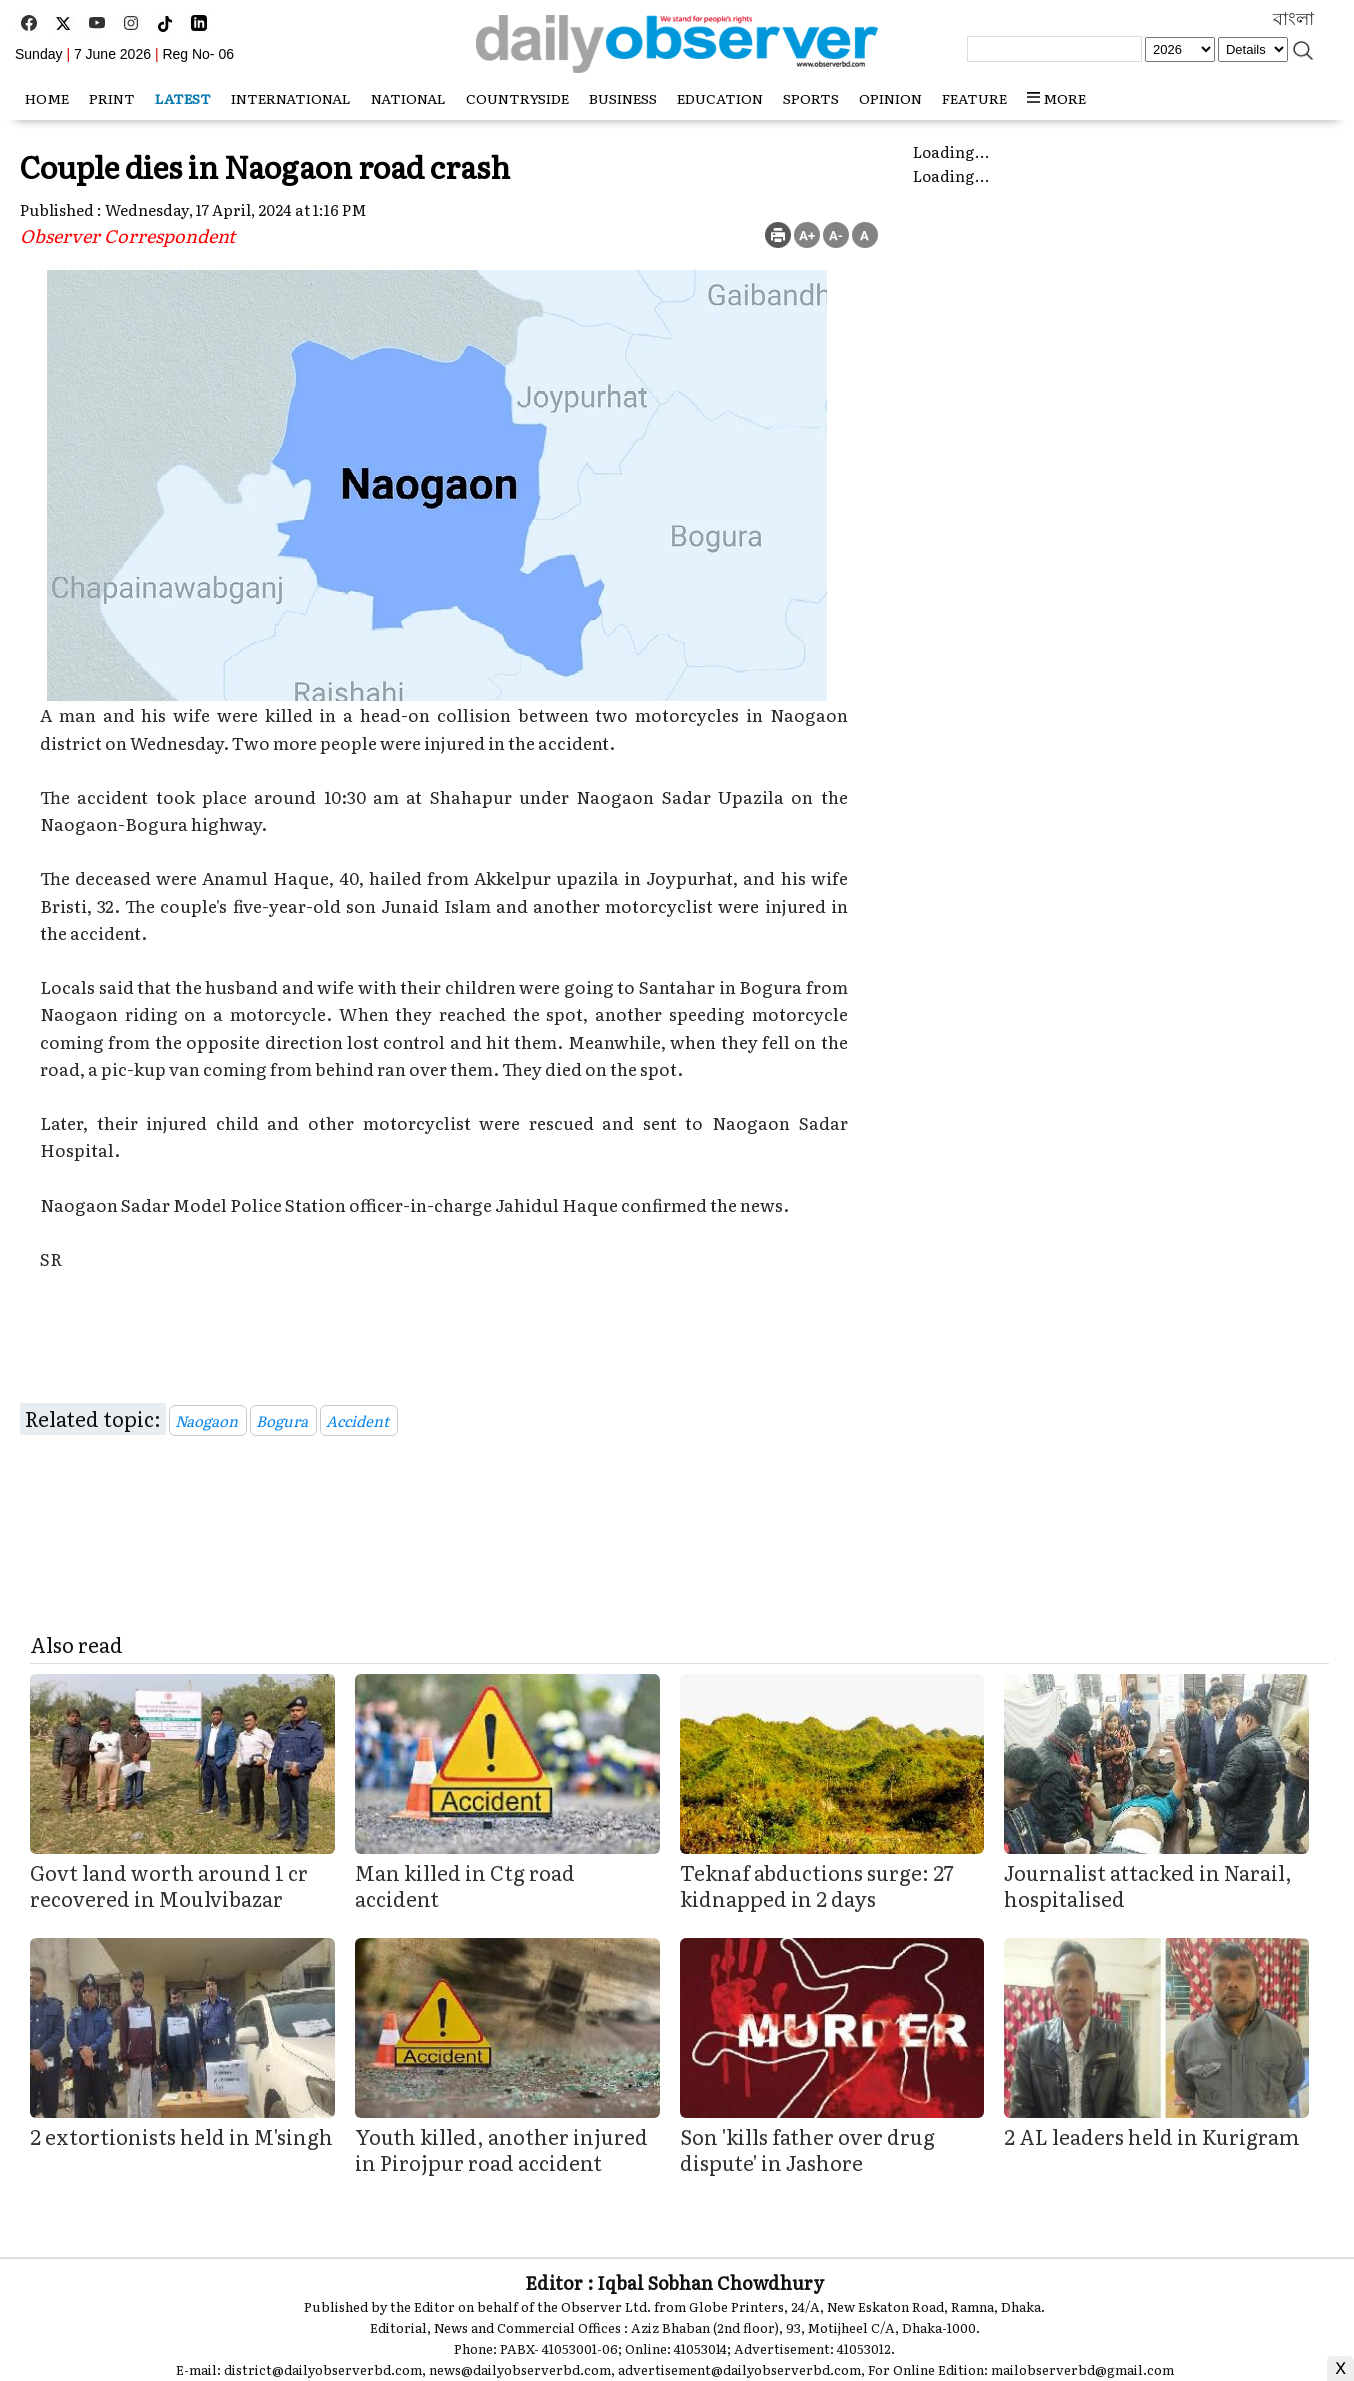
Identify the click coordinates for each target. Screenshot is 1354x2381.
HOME (47, 98)
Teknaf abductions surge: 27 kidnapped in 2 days (817, 1885)
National (408, 98)
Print (112, 98)
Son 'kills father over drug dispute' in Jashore (807, 2149)
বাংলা (1293, 19)
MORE (1056, 98)
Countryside (517, 98)
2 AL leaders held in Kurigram (1152, 2136)
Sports (811, 98)
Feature (974, 98)
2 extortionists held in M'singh (181, 2136)
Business (623, 98)
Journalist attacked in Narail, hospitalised (1148, 1885)
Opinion (890, 98)
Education (720, 98)
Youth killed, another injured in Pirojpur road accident (501, 2149)
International (291, 98)
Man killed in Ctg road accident (465, 1885)
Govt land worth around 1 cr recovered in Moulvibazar (169, 1885)
